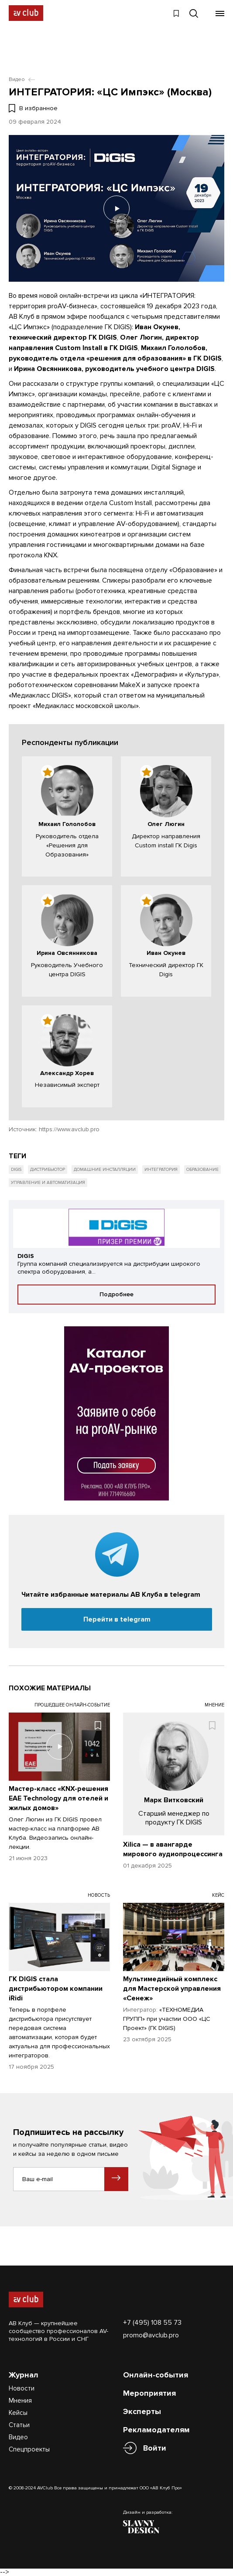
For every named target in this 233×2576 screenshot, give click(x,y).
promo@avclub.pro (151, 2334)
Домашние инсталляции (105, 1169)
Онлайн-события (155, 2374)
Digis (16, 1169)
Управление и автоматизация (48, 1182)
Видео (18, 2437)
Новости (21, 2388)
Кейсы (18, 2412)
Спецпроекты (29, 2449)
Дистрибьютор (47, 1169)
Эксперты (142, 2411)
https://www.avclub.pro (69, 1129)
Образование (202, 1169)
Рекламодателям (156, 2429)
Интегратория (161, 1169)
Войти (154, 2448)
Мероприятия (149, 2392)
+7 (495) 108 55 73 (152, 2322)
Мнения (20, 2400)
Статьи (19, 2424)
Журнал (23, 2374)
